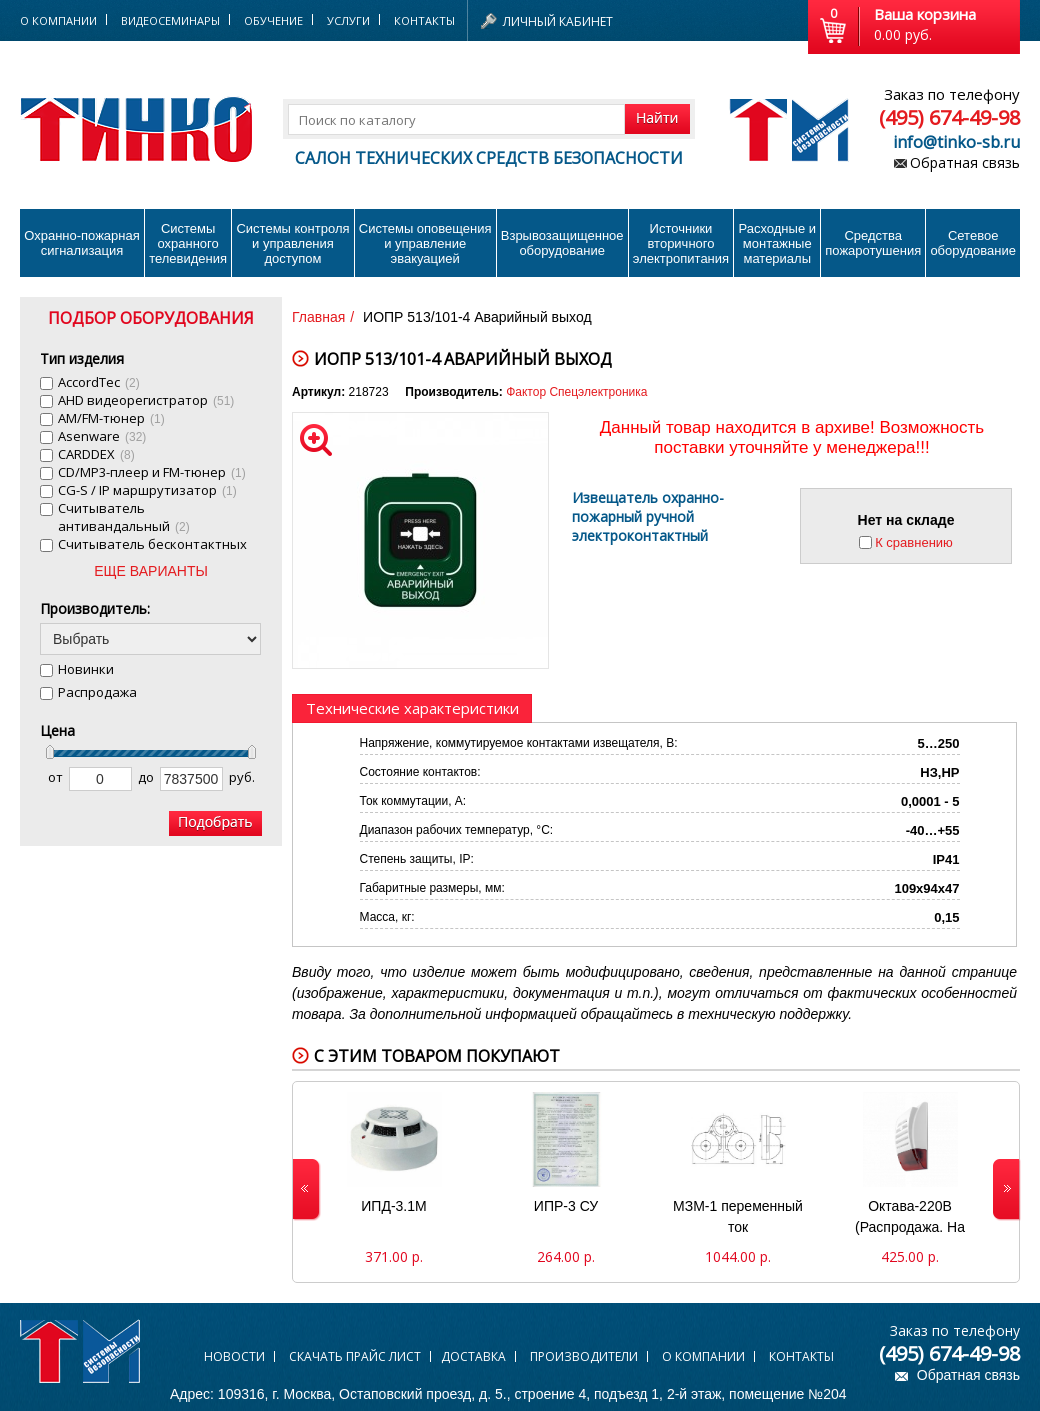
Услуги (348, 20)
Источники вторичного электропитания (681, 243)
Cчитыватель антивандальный (124, 517)
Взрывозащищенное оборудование (562, 243)
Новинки (86, 669)
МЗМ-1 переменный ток (738, 1216)
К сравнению (914, 542)
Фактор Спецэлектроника (576, 392)
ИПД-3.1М (393, 1206)
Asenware (102, 436)
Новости (234, 1356)
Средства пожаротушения (873, 243)
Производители (584, 1356)
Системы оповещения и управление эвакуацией (425, 243)
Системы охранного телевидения (188, 243)
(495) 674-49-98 (949, 117)
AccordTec (99, 382)
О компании (703, 1356)
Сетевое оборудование (973, 243)
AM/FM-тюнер (111, 418)
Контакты (424, 20)
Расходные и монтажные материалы (777, 243)
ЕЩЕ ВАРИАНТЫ (151, 571)
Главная (318, 317)
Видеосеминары (170, 20)
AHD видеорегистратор (146, 400)
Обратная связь (965, 162)
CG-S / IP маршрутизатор (147, 490)
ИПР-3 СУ (566, 1206)
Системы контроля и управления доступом (292, 243)
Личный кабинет (558, 21)
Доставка (473, 1356)
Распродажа (97, 692)
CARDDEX (96, 454)
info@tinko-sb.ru (956, 142)
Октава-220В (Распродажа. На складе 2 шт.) (910, 1219)
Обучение (273, 20)
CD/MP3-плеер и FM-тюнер (152, 472)
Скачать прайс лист (355, 1356)
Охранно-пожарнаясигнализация (82, 243)
